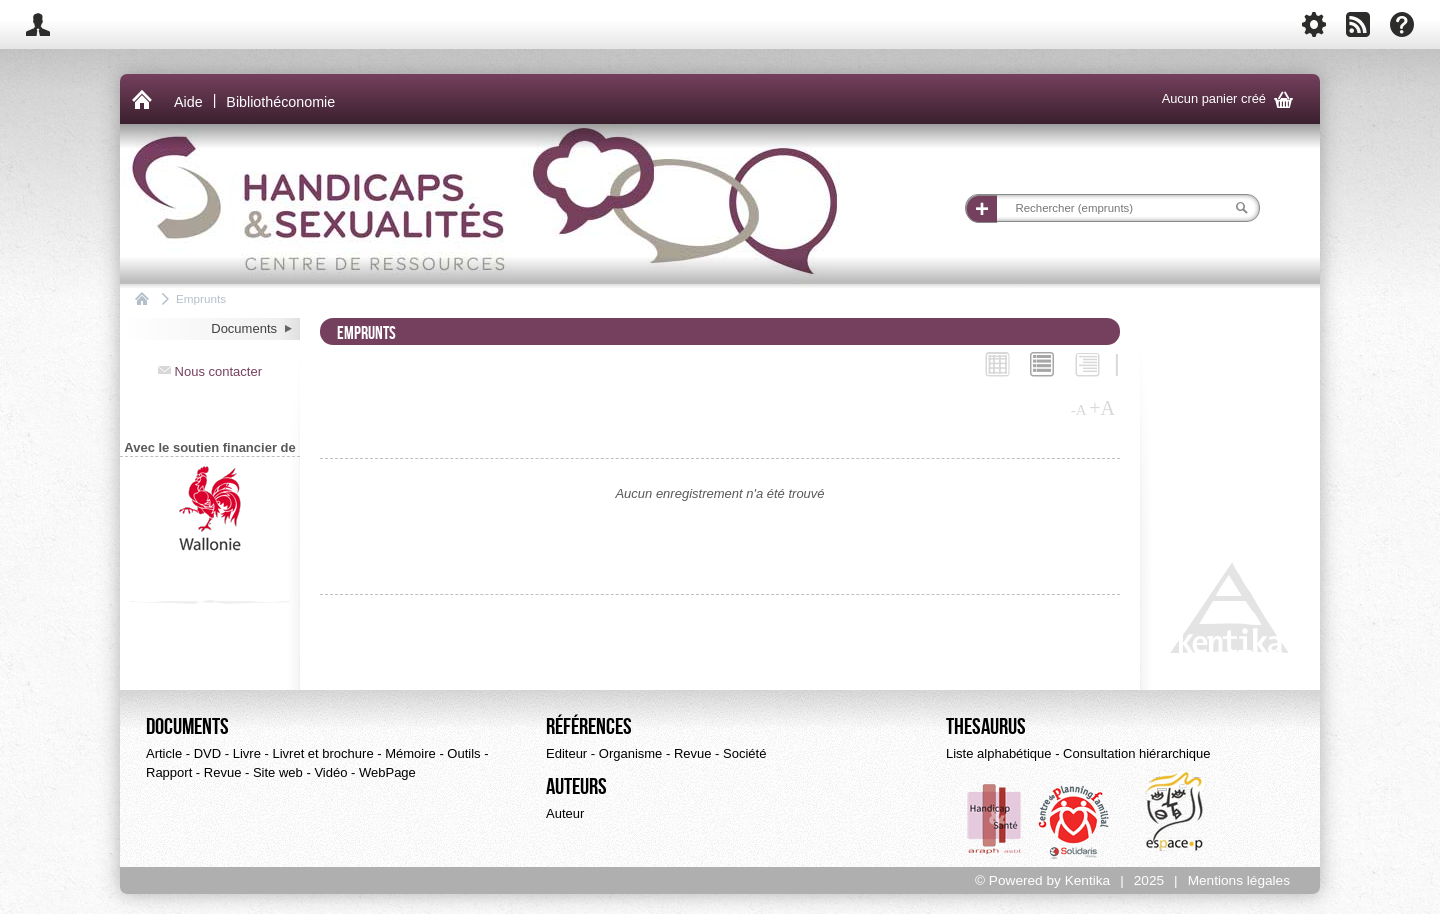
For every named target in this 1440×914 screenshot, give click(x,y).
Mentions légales (1239, 880)
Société (744, 753)
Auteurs (576, 787)
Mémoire (410, 753)
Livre (247, 753)
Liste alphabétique (999, 753)
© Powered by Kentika (1042, 880)
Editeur (566, 753)
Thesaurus (986, 727)
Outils (463, 753)
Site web (278, 772)
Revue (223, 772)
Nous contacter (210, 371)
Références (589, 727)
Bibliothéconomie (280, 102)
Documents (187, 727)
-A (1079, 410)
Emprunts (201, 298)
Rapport (169, 772)
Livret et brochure (322, 753)
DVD (207, 753)
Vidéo (330, 772)
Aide (188, 102)
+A (1102, 408)
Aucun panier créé (1231, 99)
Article (164, 753)
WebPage (387, 772)
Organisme (631, 753)
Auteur (565, 813)
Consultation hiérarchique (1136, 753)
